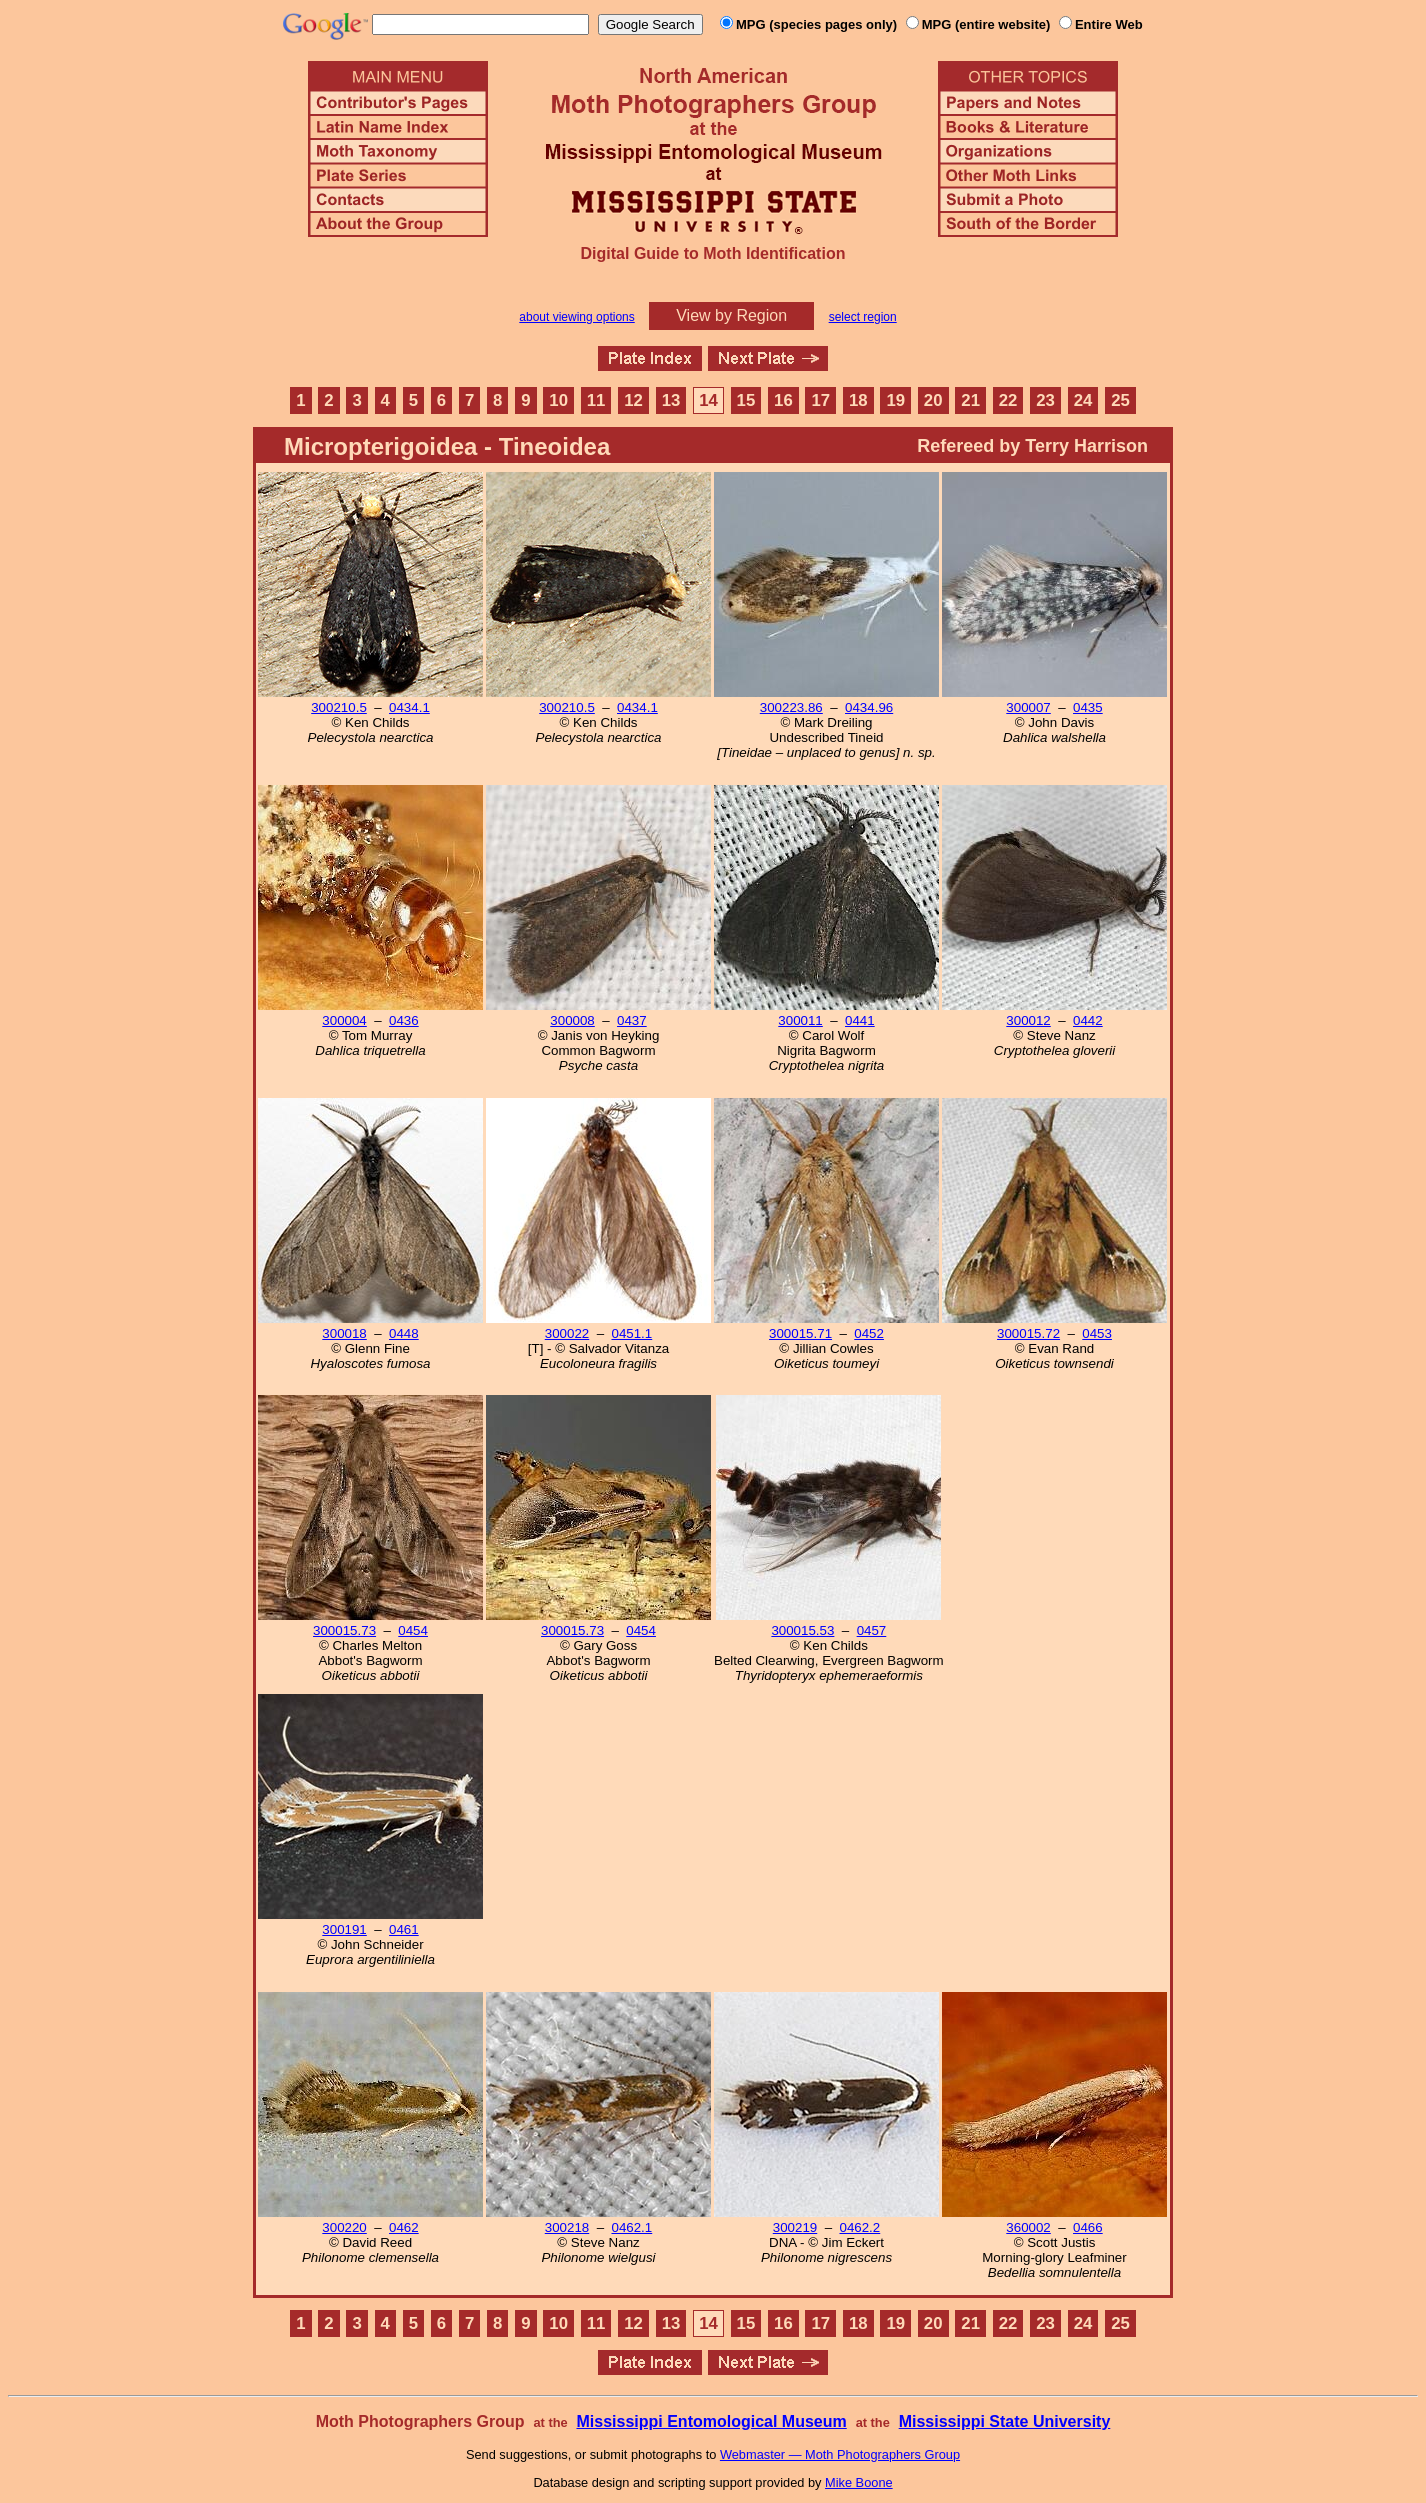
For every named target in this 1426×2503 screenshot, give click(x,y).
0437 (632, 1020)
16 (783, 400)
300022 (567, 1333)
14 (708, 400)
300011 (800, 1020)
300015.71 (800, 1333)
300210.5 (339, 707)
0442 (1088, 1020)
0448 (404, 1333)
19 (895, 400)
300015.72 (1028, 1333)
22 (1008, 400)
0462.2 (859, 2227)
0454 (413, 1630)
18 (858, 400)
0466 (1088, 2227)
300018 (344, 1333)
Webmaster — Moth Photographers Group (840, 2454)
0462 (404, 2227)
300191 (344, 1929)
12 (633, 400)
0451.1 (631, 1333)
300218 (567, 2227)
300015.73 (344, 1630)
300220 (344, 2227)
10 (558, 400)
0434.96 (869, 707)
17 (821, 400)
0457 (872, 1630)
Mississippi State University (1005, 2421)
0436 (404, 1020)
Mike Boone (859, 2482)
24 (1083, 400)
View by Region (731, 315)
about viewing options (576, 317)
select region (863, 317)
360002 (1028, 2227)
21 (970, 400)
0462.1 (631, 2227)
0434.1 (409, 707)
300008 (572, 1020)
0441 (860, 1020)
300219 (795, 2227)
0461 (404, 1929)
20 (933, 400)
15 (746, 400)
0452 (869, 1333)
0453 (1097, 1333)
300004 (344, 1020)
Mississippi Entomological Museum (711, 2421)
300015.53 (802, 1630)
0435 (1088, 707)
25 (1120, 400)
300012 (1028, 1020)
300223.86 (791, 707)
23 (1045, 400)
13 (671, 400)
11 (596, 400)
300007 (1028, 707)
